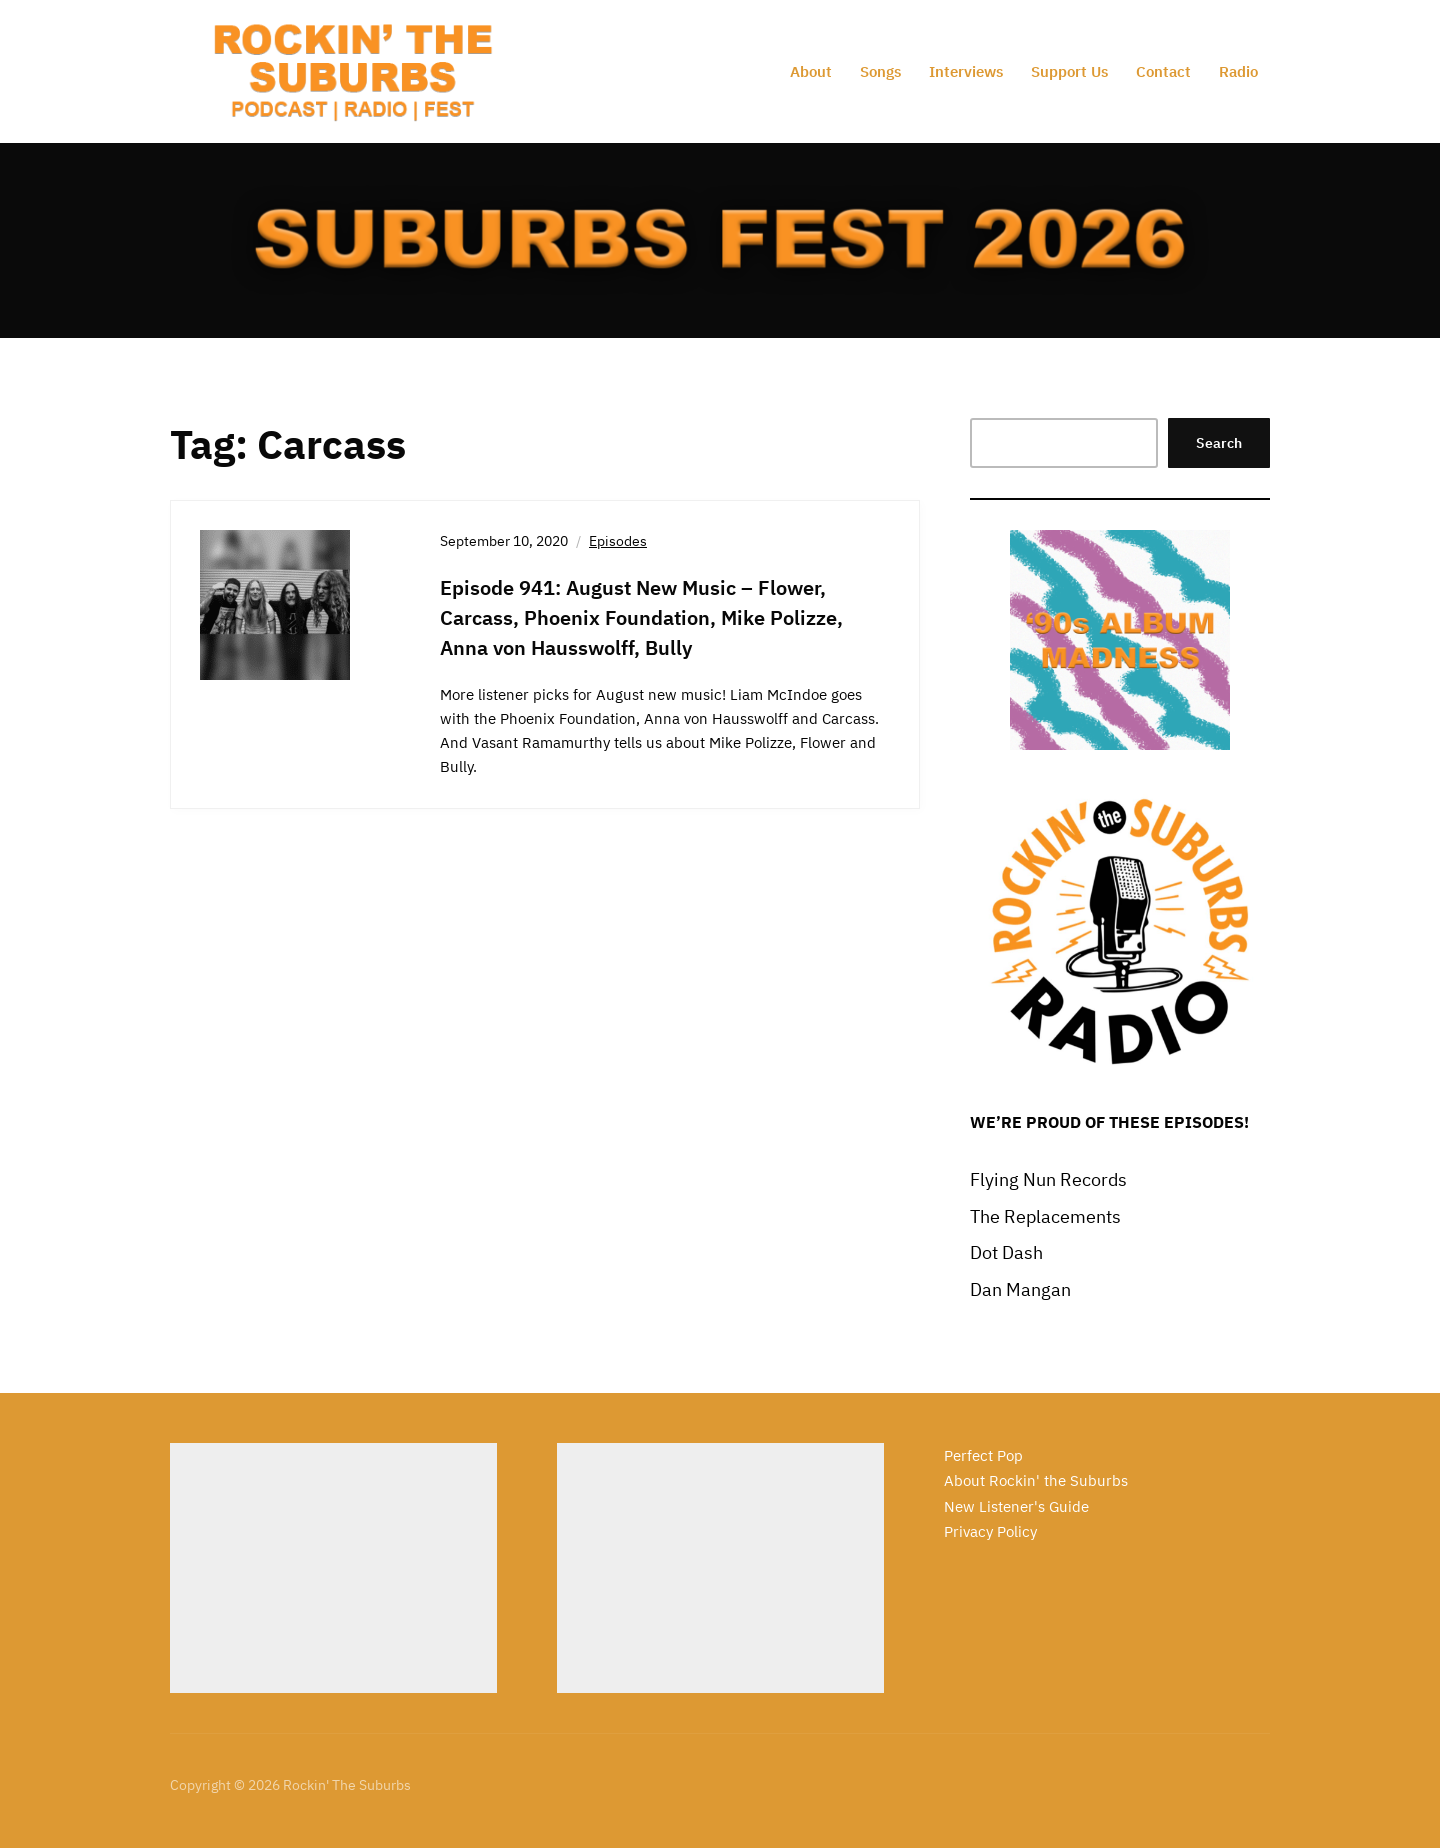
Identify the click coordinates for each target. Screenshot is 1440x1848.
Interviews (966, 71)
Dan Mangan (1020, 1289)
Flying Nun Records (1048, 1179)
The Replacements (1045, 1216)
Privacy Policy (990, 1531)
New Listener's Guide (1016, 1506)
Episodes (618, 541)
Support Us (1069, 71)
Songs (880, 71)
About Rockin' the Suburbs (1036, 1480)
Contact (1163, 71)
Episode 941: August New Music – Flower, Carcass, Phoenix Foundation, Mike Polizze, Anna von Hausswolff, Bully (641, 617)
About (811, 71)
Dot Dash (1006, 1252)
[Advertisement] (333, 1568)
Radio (1238, 71)
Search (1219, 443)
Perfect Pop (983, 1455)
